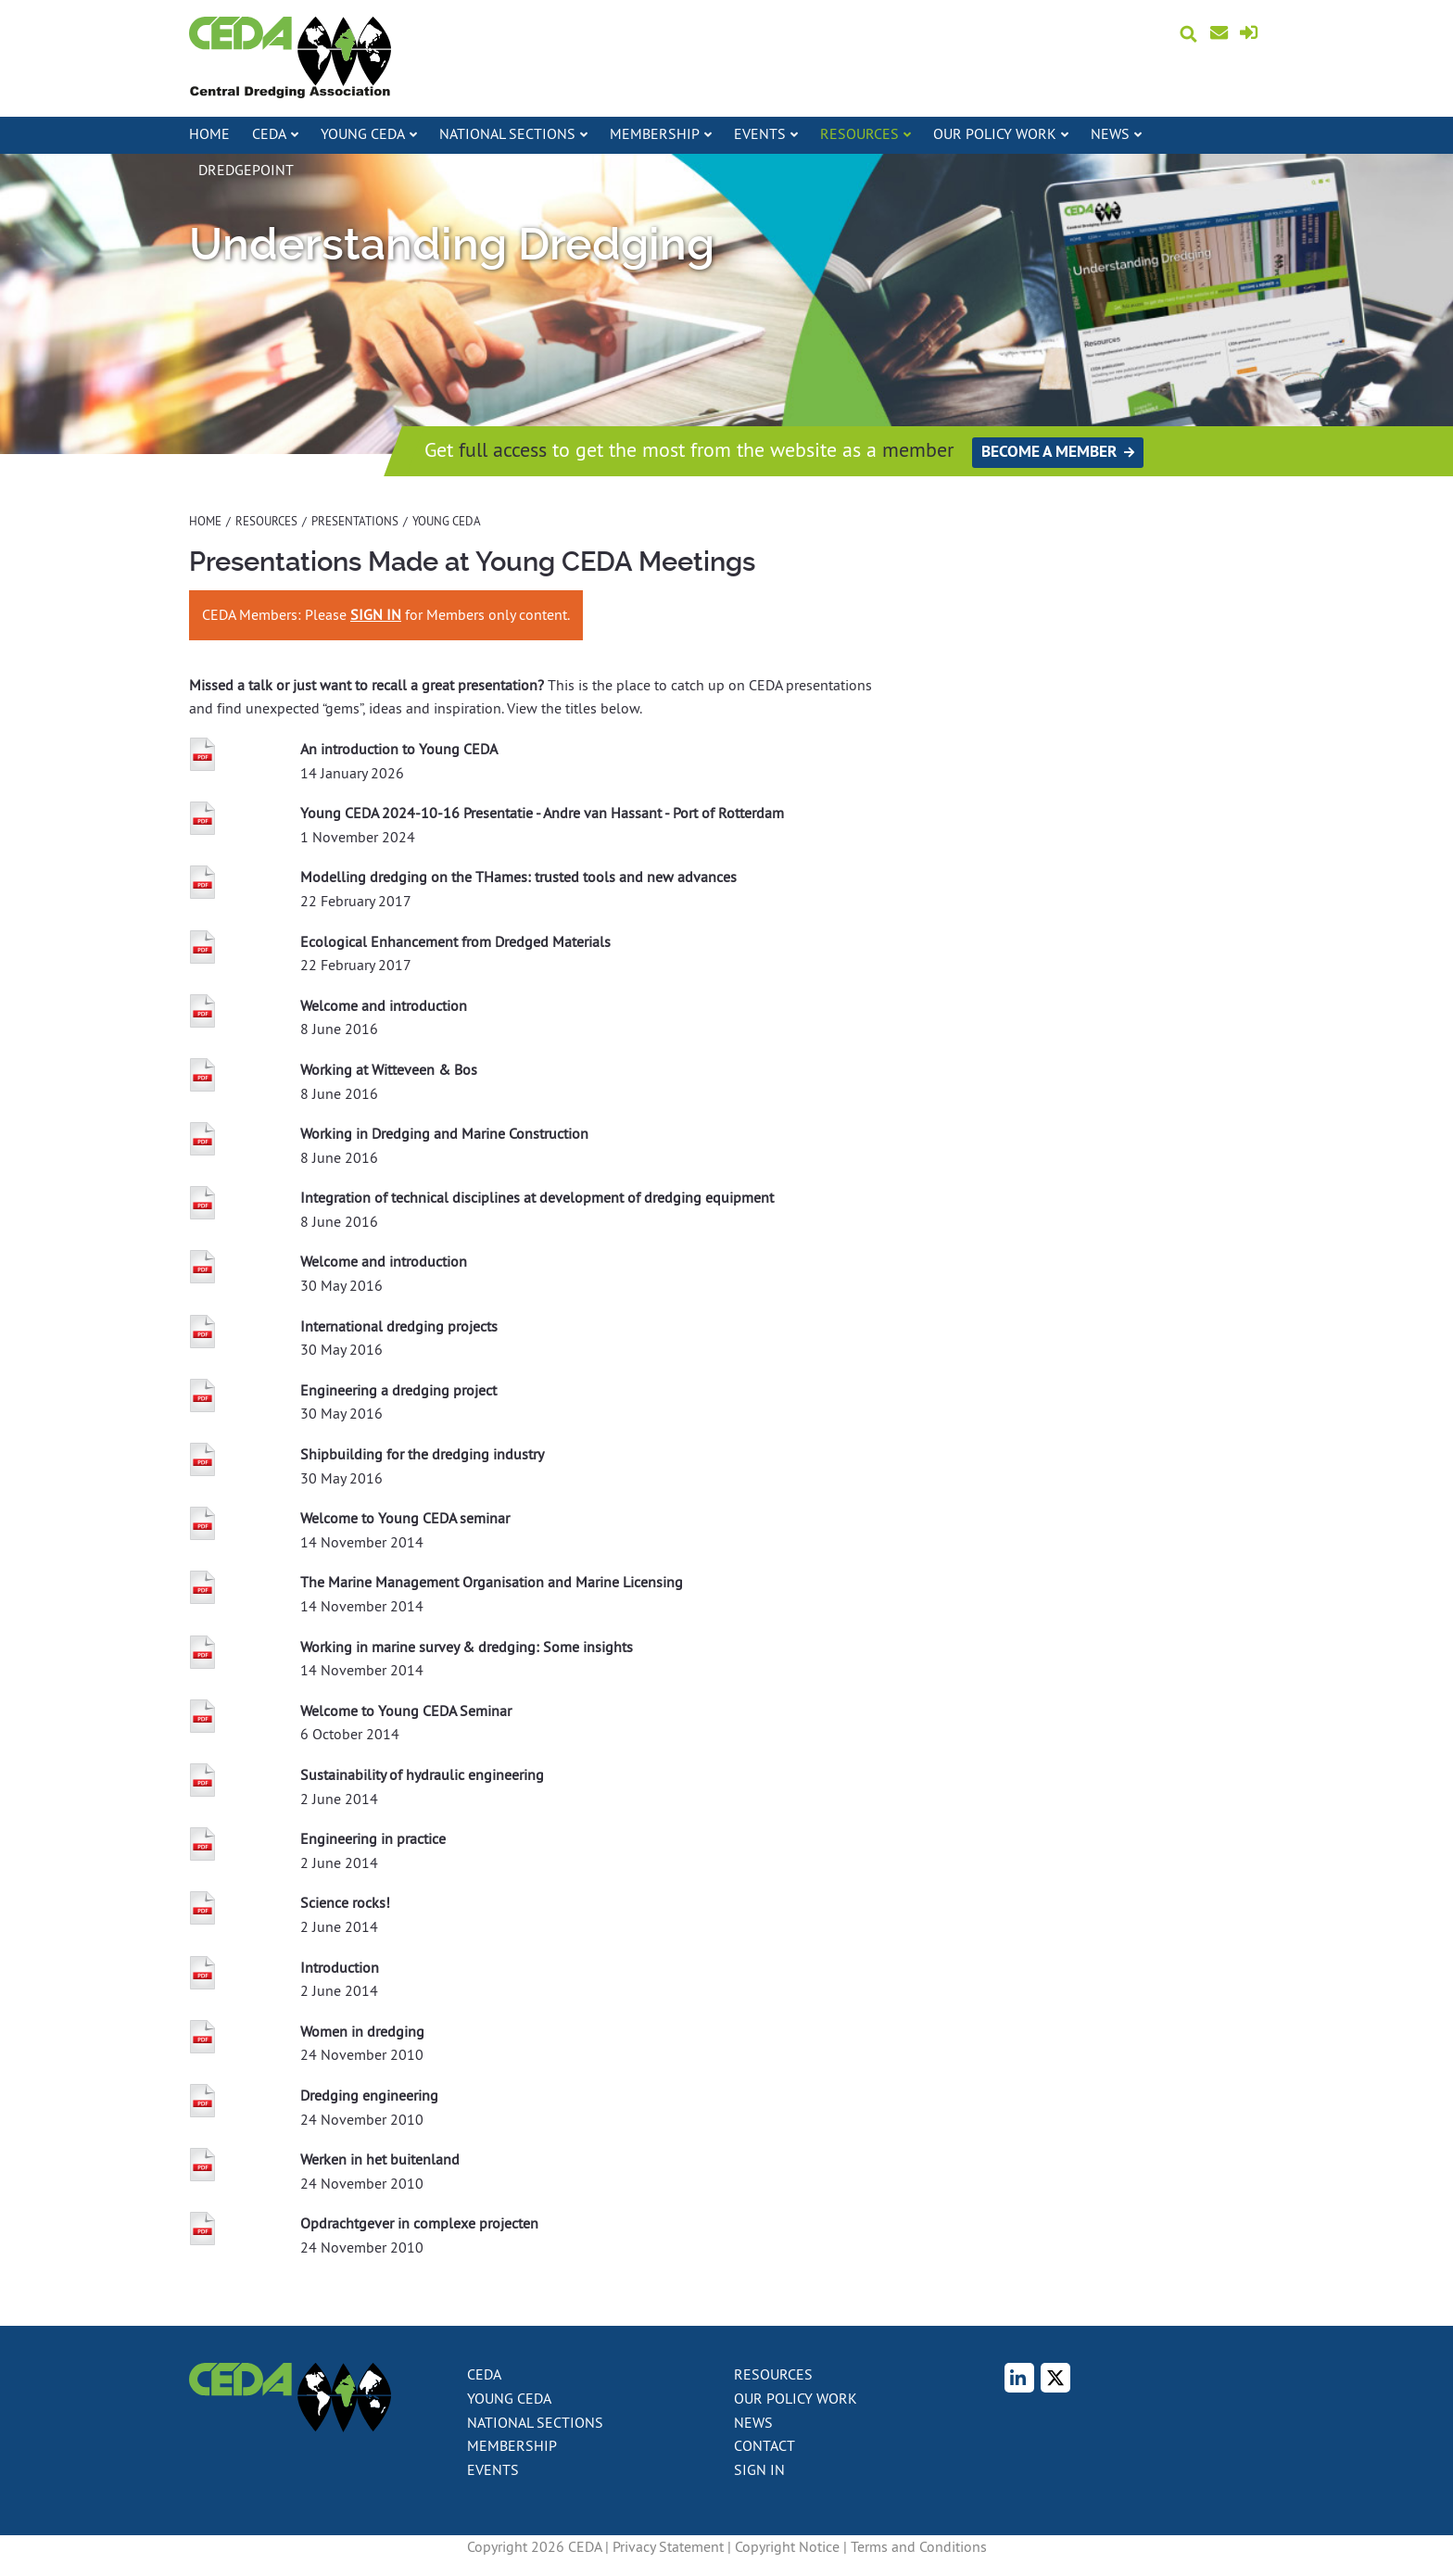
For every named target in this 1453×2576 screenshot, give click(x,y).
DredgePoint (246, 169)
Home (209, 133)
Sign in (1252, 35)
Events (493, 2469)
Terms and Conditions (919, 2546)
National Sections (535, 2422)
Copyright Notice (787, 2546)
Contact (1231, 33)
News (753, 2422)
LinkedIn (1030, 2379)
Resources (266, 520)
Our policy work (795, 2398)
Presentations (354, 520)
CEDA (484, 2374)
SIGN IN (375, 614)
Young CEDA (509, 2398)
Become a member (1049, 451)
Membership (512, 2445)
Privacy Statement (668, 2546)
